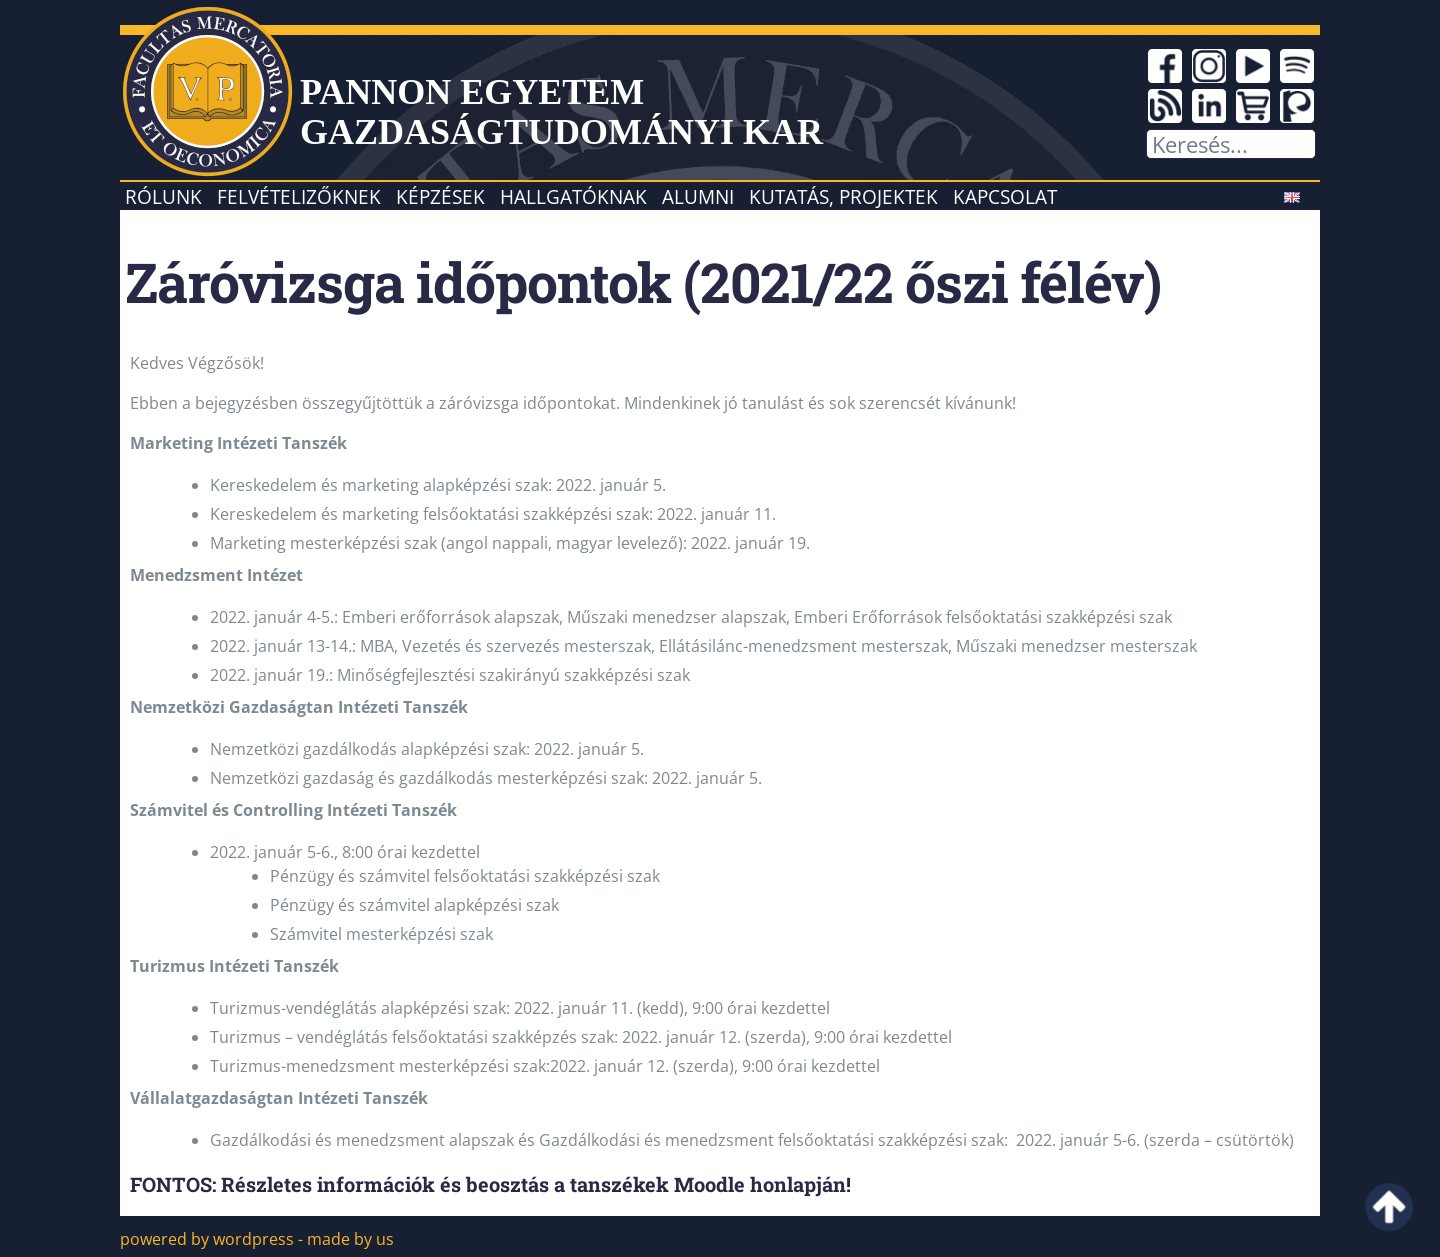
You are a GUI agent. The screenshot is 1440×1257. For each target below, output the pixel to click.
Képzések (440, 196)
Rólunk (163, 196)
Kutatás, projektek (843, 196)
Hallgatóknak (573, 196)
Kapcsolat (1005, 196)
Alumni (698, 196)
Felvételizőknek (299, 196)
